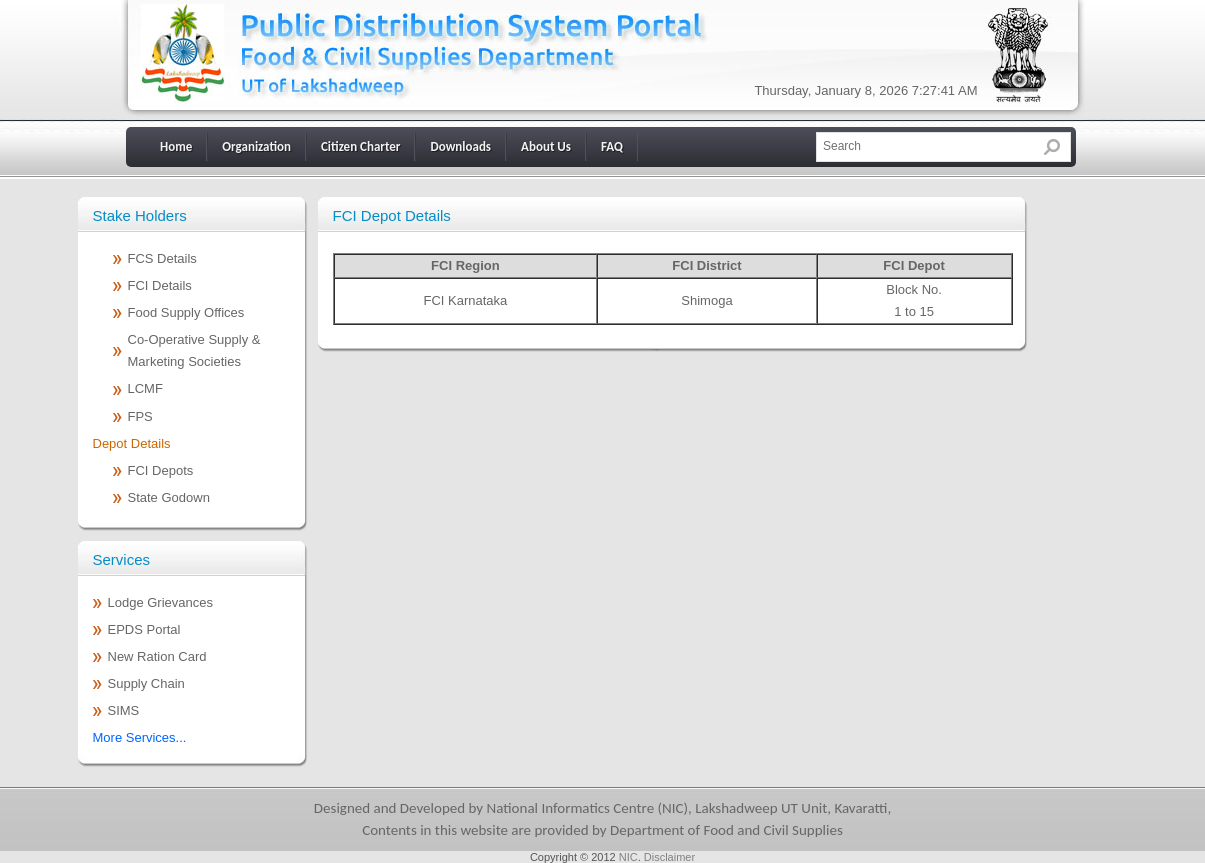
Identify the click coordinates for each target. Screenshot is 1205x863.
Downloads (460, 146)
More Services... (140, 737)
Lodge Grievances (161, 602)
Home (176, 146)
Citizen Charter (360, 146)
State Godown (169, 497)
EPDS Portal (144, 629)
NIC (628, 857)
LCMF (145, 388)
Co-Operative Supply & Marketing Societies (194, 350)
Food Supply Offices (186, 312)
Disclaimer (669, 857)
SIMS (124, 710)
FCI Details (160, 285)
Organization (256, 146)
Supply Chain (146, 683)
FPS (140, 416)
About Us (546, 146)
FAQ (612, 146)
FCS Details (162, 258)
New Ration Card (157, 656)
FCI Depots (161, 470)
